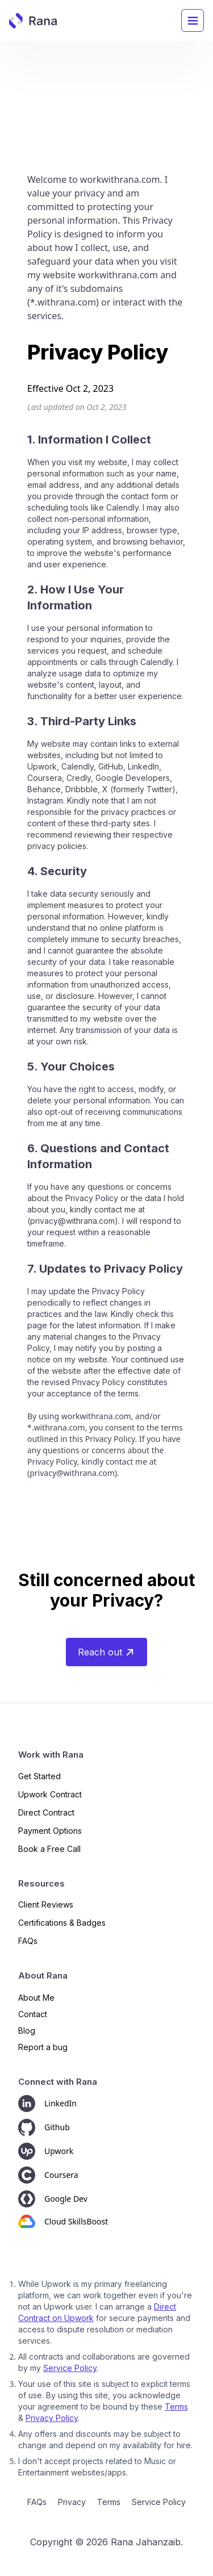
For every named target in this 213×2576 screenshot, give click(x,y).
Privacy (72, 2502)
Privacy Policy (52, 2418)
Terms (176, 2406)
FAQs (37, 2502)
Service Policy (70, 2368)
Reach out (106, 1652)
